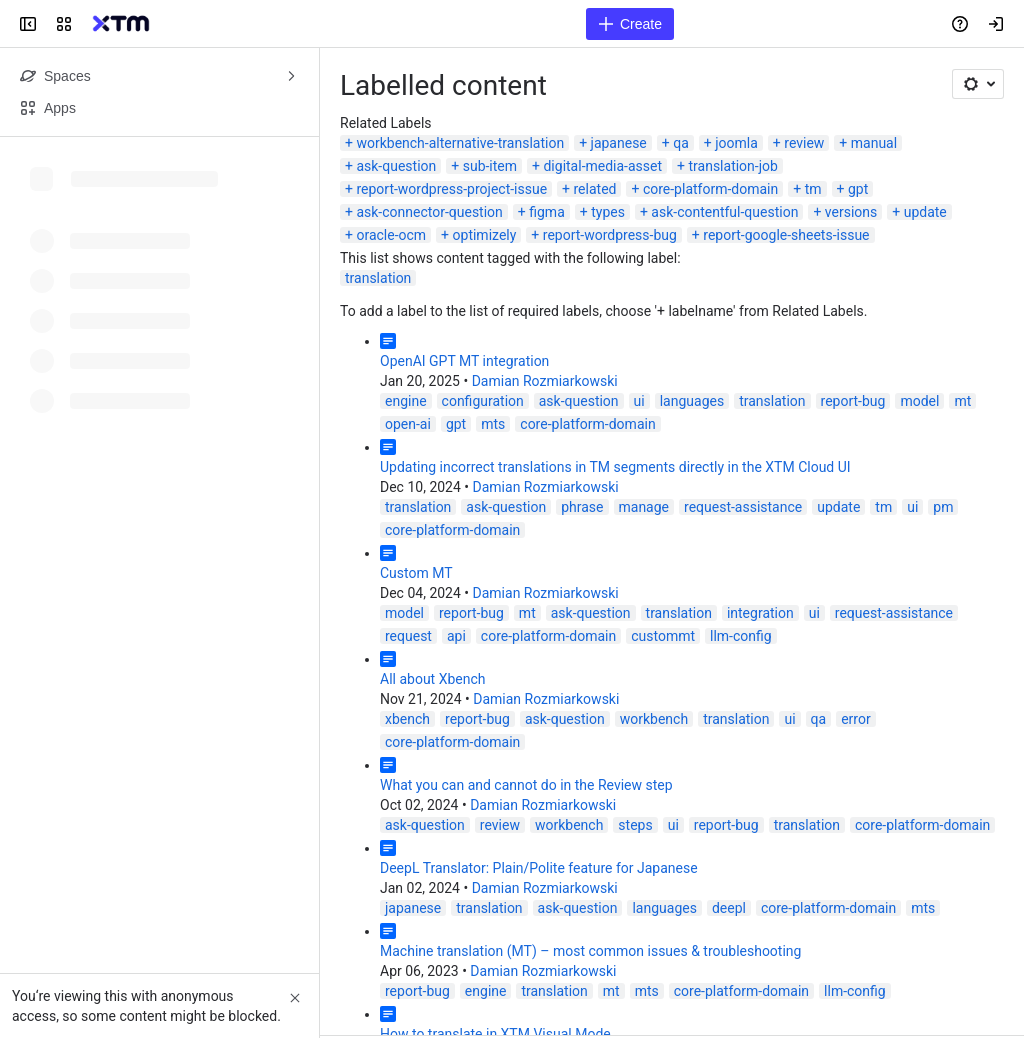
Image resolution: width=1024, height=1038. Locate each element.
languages (692, 401)
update (925, 212)
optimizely (485, 235)
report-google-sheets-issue (786, 235)
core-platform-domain (710, 189)
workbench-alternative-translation (460, 143)
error (856, 719)
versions (851, 212)
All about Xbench (432, 679)
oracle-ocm (391, 235)
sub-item (490, 166)
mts (493, 424)
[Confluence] (121, 24)
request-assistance (743, 507)
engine (406, 401)
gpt (858, 189)
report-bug (853, 401)
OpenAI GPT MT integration (464, 361)
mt (962, 401)
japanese (619, 143)
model (919, 401)
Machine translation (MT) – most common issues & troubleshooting (590, 951)
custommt (663, 636)
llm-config (741, 636)
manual (874, 143)
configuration (483, 401)
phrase (582, 507)
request (408, 636)
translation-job (732, 166)
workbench (654, 719)
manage (644, 507)
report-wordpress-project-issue (451, 189)
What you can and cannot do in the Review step (526, 785)
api (456, 636)
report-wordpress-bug (610, 235)
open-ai (408, 424)
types (608, 212)
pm (943, 507)
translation (378, 278)
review (804, 143)
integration (760, 613)
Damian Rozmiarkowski (545, 381)
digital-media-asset (602, 166)
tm (813, 189)
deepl (729, 908)
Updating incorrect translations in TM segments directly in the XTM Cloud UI (615, 467)
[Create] (630, 24)
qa (681, 143)
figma (547, 212)
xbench (407, 719)
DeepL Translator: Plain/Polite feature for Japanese (539, 868)
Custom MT (416, 573)
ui (639, 401)
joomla (736, 143)
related (595, 189)
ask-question (396, 166)
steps (635, 825)
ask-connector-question (429, 212)
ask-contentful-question (724, 212)
